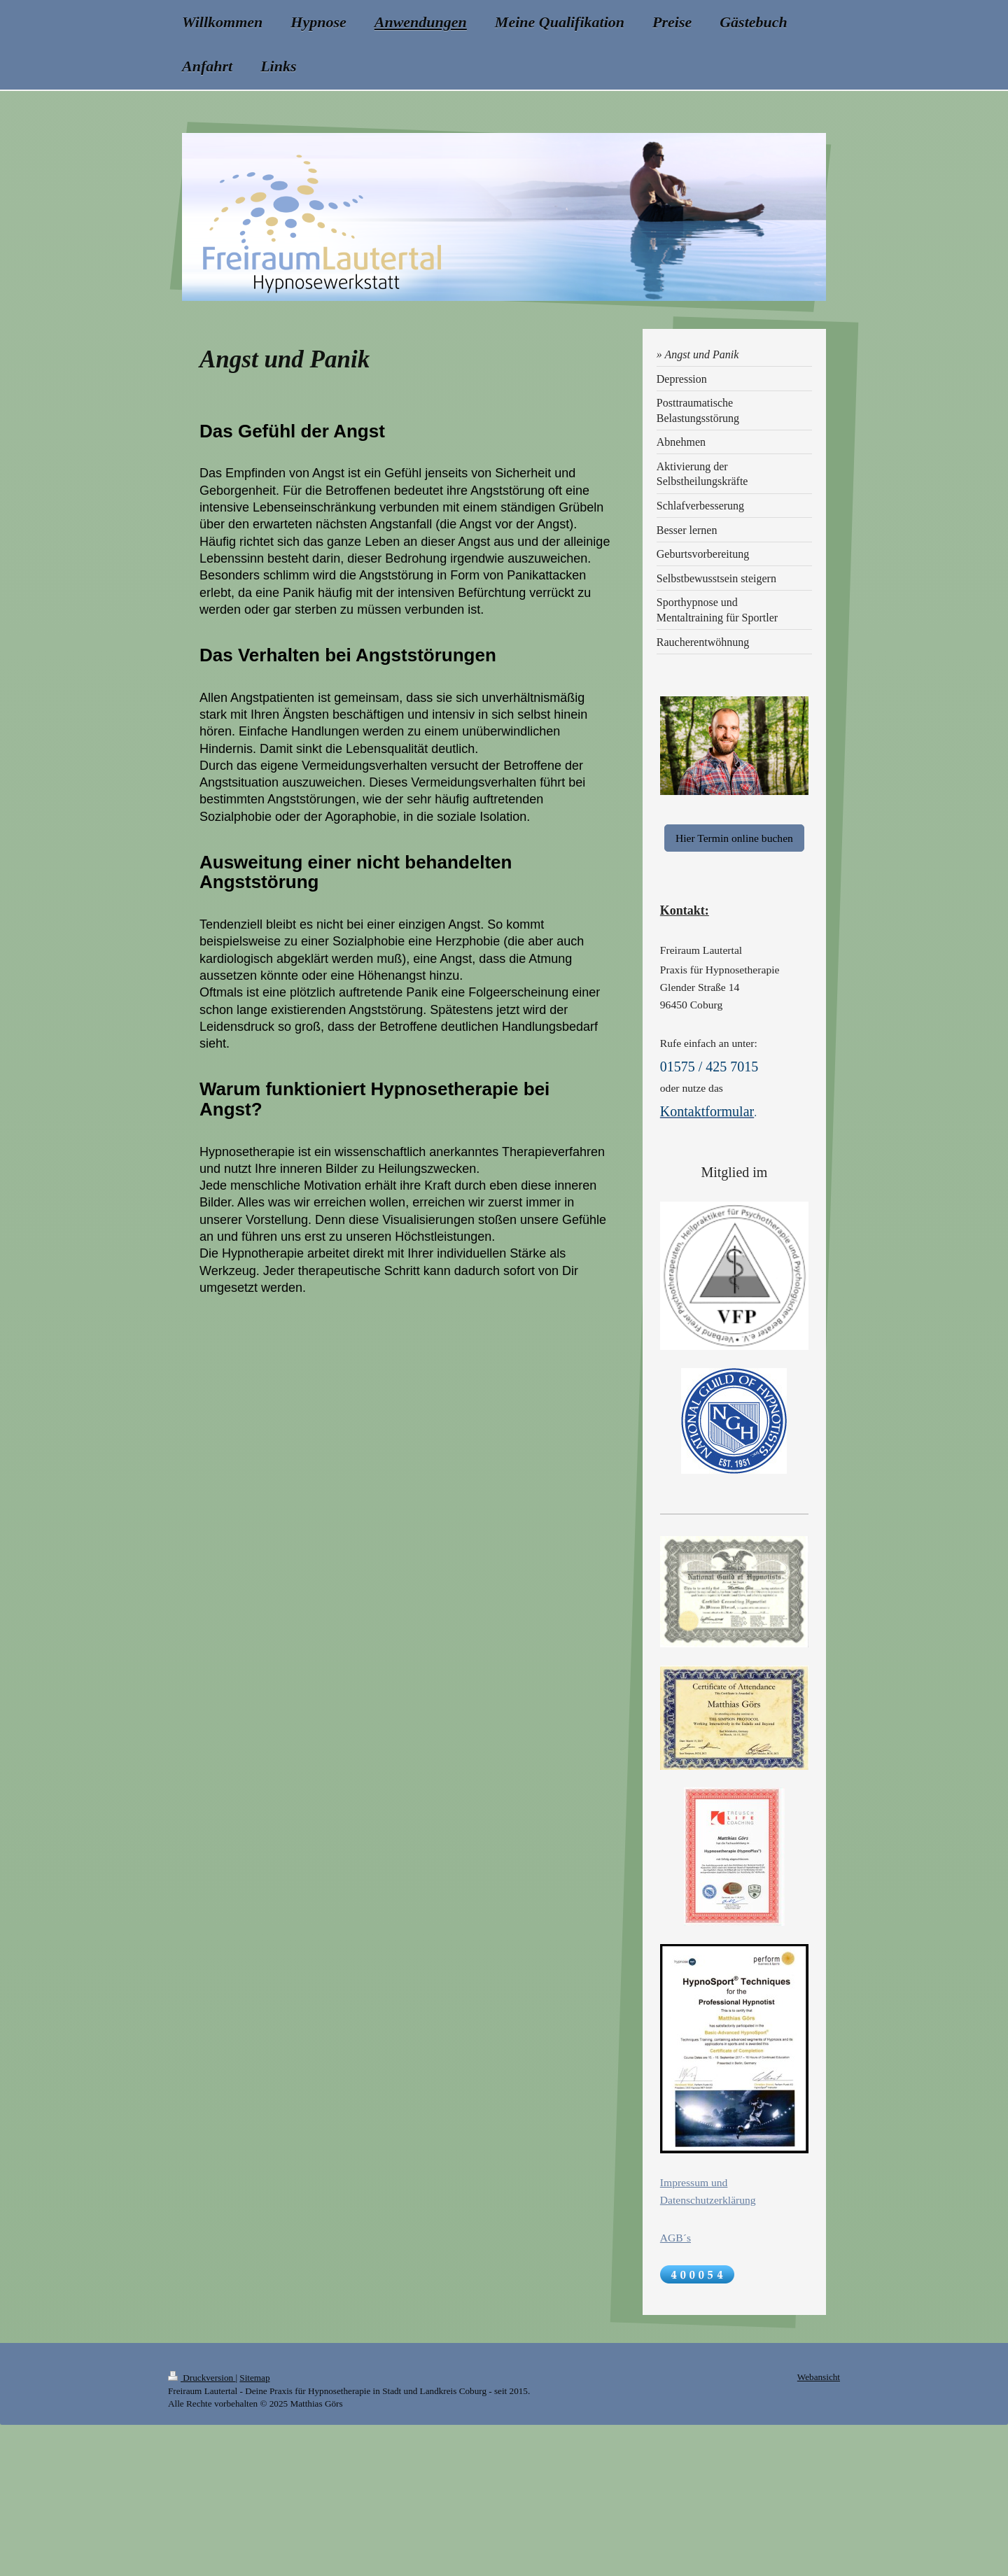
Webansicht (818, 2377)
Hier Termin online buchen (734, 838)
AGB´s (675, 2238)
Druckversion (201, 2377)
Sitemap (254, 2377)
